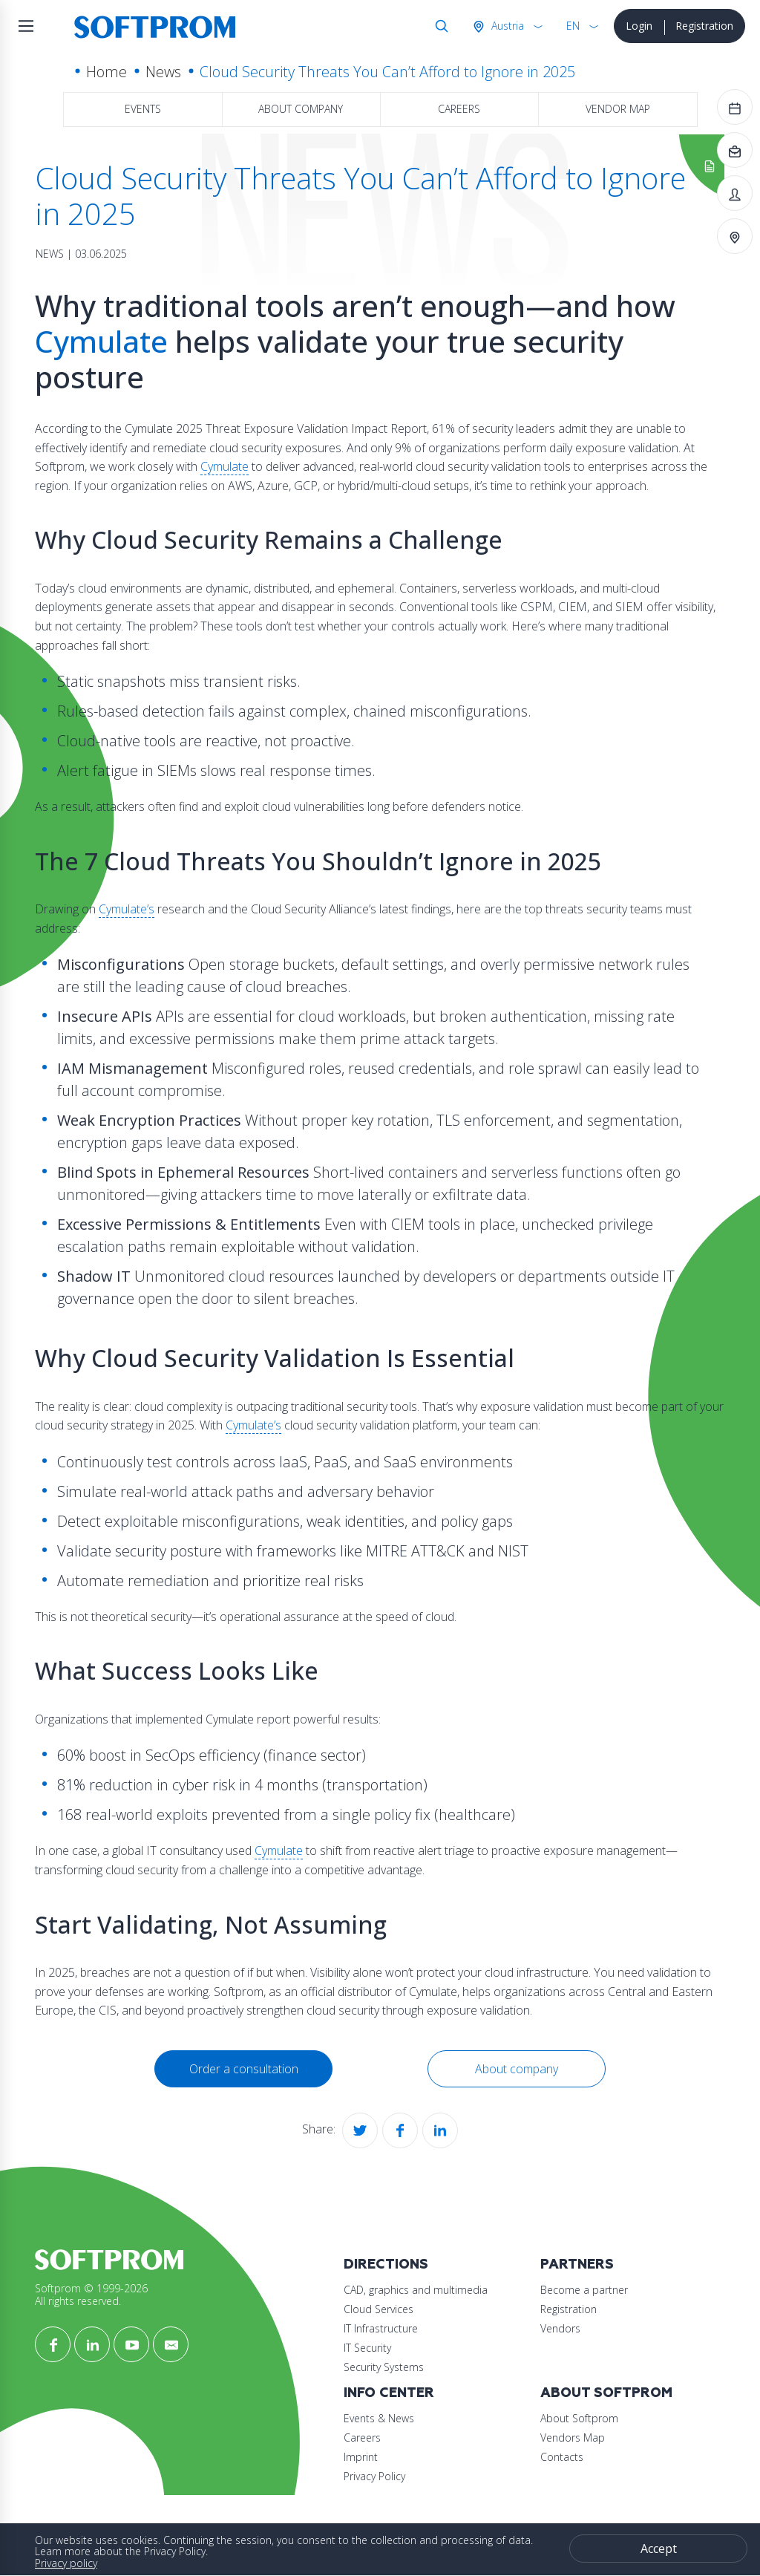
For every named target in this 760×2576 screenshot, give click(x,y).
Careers (459, 109)
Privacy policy (66, 2563)
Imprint (361, 2457)
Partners (577, 2264)
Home (106, 72)
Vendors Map (572, 2437)
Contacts (561, 2457)
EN (573, 26)
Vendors (560, 2328)
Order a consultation (243, 2069)
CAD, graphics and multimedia (416, 2290)
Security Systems (384, 2367)
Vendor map (618, 109)
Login (639, 26)
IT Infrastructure (381, 2328)
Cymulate (101, 341)
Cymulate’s (126, 909)
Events (143, 109)
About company (300, 109)
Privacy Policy (374, 2476)
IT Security (367, 2348)
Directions (386, 2264)
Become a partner (584, 2290)
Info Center (389, 2392)
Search (438, 26)
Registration (704, 26)
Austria (506, 26)
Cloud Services (378, 2309)
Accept (659, 2548)
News (163, 72)
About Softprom (606, 2392)
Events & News (379, 2418)
